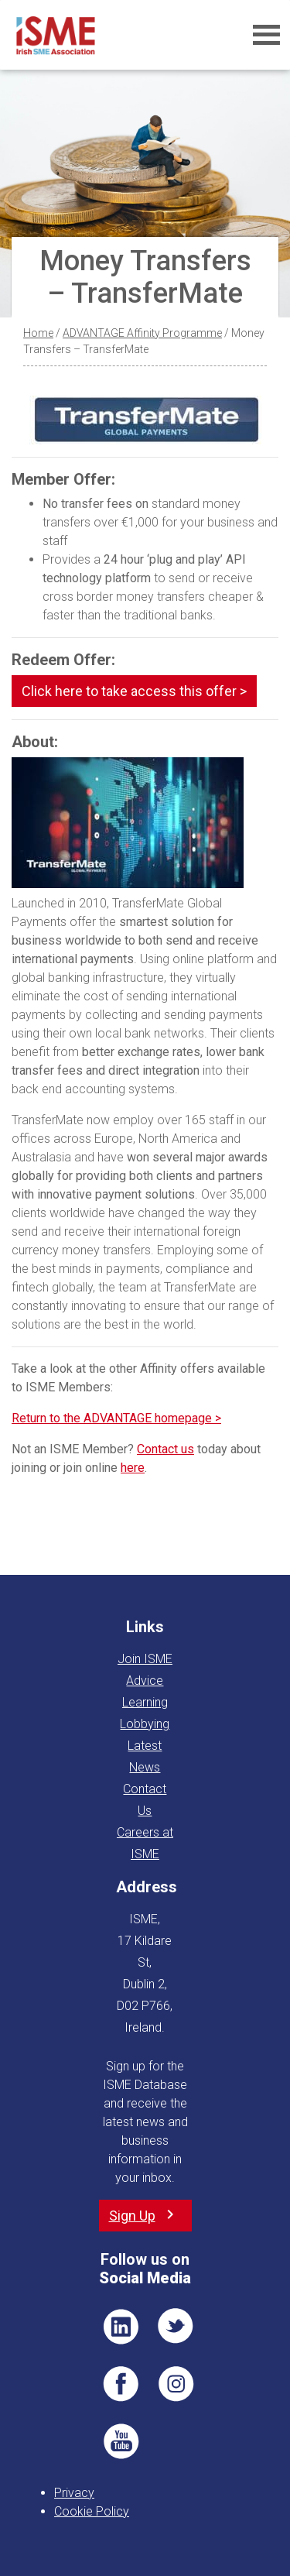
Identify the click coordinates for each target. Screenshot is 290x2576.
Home (38, 333)
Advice (144, 1680)
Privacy (74, 2492)
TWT (176, 2326)
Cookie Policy (91, 2511)
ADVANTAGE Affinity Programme (142, 333)
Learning (145, 1702)
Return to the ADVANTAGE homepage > (116, 1418)
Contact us (165, 1449)
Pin (176, 2384)
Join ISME (145, 1659)
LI (120, 2326)
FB (120, 2384)
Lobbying (144, 1724)
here (133, 1467)
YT (120, 2441)
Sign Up (132, 2215)
